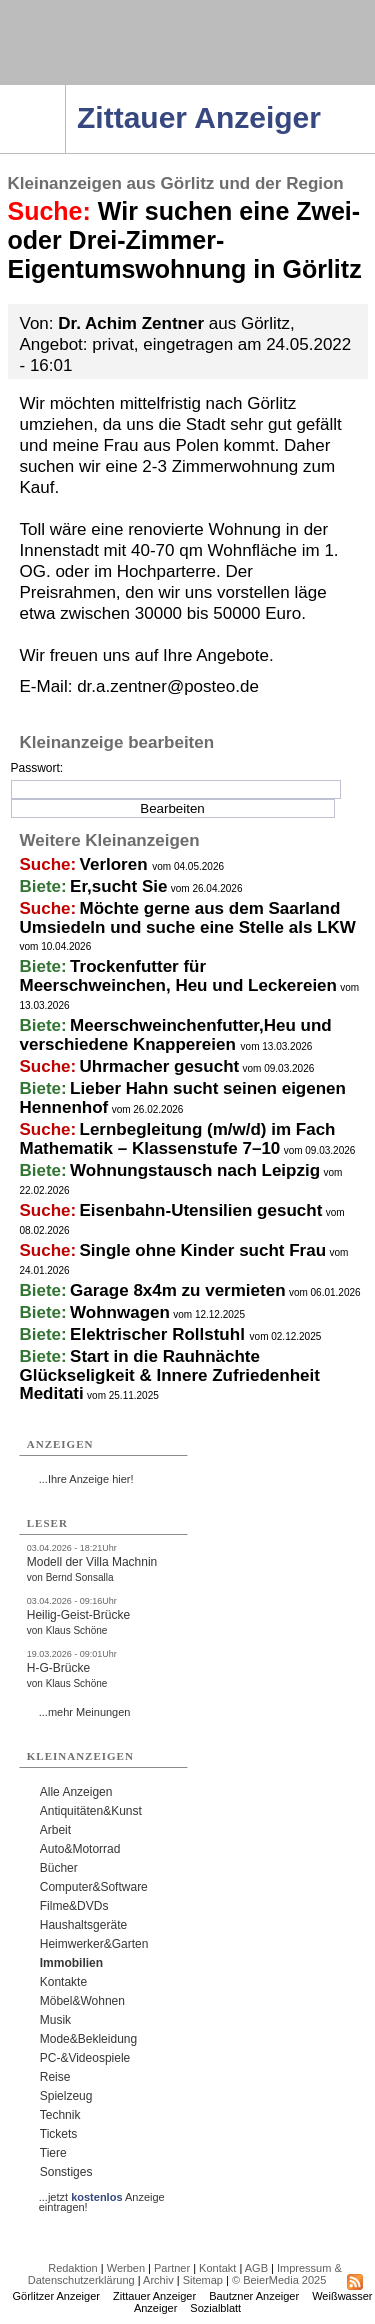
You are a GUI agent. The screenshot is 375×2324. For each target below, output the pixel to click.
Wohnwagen (120, 1312)
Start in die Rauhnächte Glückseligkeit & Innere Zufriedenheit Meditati (170, 1375)
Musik (55, 2020)
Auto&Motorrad (80, 1849)
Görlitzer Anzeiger (56, 2296)
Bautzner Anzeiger (254, 2296)
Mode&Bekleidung (88, 2039)
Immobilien (71, 1963)
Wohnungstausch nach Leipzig (195, 1170)
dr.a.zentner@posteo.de (168, 686)
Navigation (65, 91)
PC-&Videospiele (85, 2058)
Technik (60, 2115)
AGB (256, 2268)
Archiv (158, 2280)
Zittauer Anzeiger (154, 2296)
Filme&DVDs (74, 1906)
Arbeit (55, 1830)
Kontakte (63, 1982)
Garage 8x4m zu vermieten (177, 1290)
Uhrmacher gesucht (160, 1066)
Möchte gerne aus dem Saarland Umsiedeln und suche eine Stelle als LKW (188, 918)
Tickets (59, 2134)
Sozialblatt (215, 2308)
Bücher (59, 1868)
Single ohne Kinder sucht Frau (203, 1250)
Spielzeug (66, 2096)
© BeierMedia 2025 (279, 2280)
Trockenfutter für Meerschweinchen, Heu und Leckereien (178, 976)
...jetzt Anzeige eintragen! (102, 2197)
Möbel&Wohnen (82, 2001)
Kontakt (217, 2268)
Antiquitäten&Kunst (91, 1811)
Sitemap (203, 2280)
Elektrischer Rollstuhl (160, 1334)
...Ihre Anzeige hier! (86, 1479)
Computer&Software (94, 1887)
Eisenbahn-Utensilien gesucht (201, 1210)
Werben (126, 2268)
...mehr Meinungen (85, 1712)
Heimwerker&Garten (94, 1944)
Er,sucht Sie (118, 886)
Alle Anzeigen (76, 1792)
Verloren (116, 864)
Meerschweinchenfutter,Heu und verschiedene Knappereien (176, 1035)
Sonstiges (66, 2172)
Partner (172, 2268)
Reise (55, 2077)
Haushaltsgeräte (83, 1925)
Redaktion (73, 2268)
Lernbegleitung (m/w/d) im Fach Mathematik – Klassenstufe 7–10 (178, 1139)
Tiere (53, 2153)
